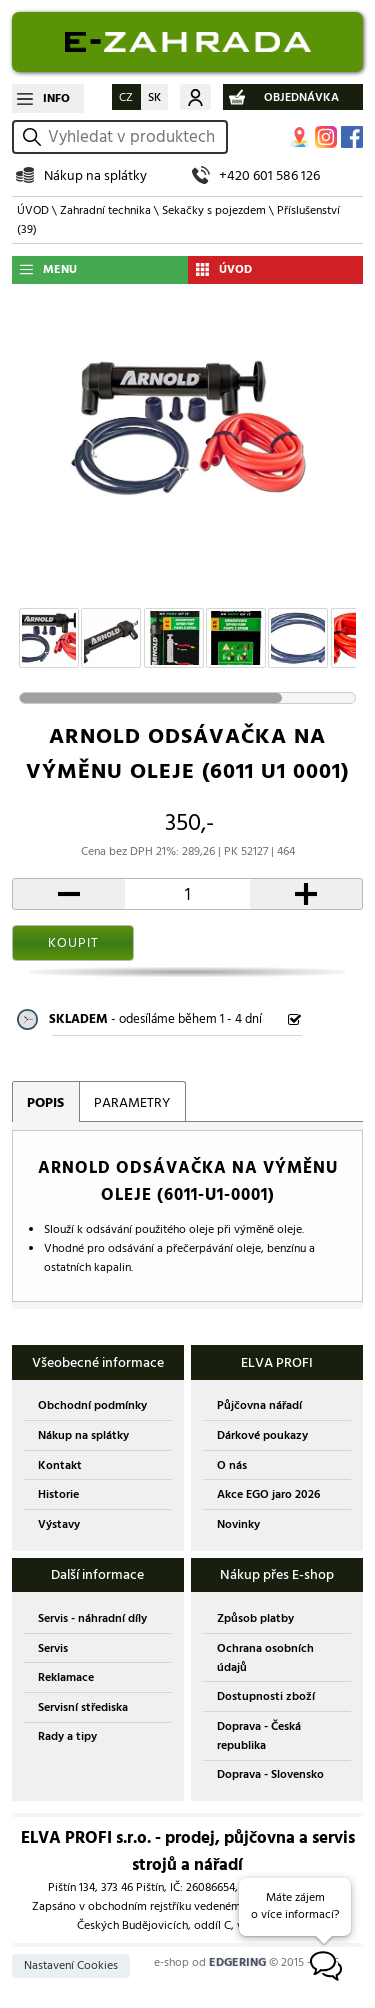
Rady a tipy (67, 1736)
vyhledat (35, 136)
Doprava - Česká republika (259, 1736)
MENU (60, 269)
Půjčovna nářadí (259, 1405)
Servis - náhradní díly (92, 1618)
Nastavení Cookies (71, 1965)
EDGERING (237, 1962)
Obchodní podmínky (92, 1405)
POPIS (45, 1102)
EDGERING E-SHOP (187, 42)
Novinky (238, 1524)
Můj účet (195, 97)
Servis (53, 1648)
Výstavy (59, 1524)
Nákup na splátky (95, 175)
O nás (232, 1465)
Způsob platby (255, 1618)
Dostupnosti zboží (266, 1696)
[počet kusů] (188, 894)
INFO (56, 98)
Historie (58, 1494)
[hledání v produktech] (134, 137)
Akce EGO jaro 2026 (268, 1494)
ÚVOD (33, 210)
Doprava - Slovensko (270, 1774)
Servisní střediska (83, 1707)
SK (154, 97)
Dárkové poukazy (262, 1435)
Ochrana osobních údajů (265, 1658)
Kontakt (60, 1465)
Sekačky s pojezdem (214, 210)
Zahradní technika (105, 210)
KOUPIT (73, 942)
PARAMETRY (132, 1102)
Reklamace (66, 1677)
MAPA (300, 137)
